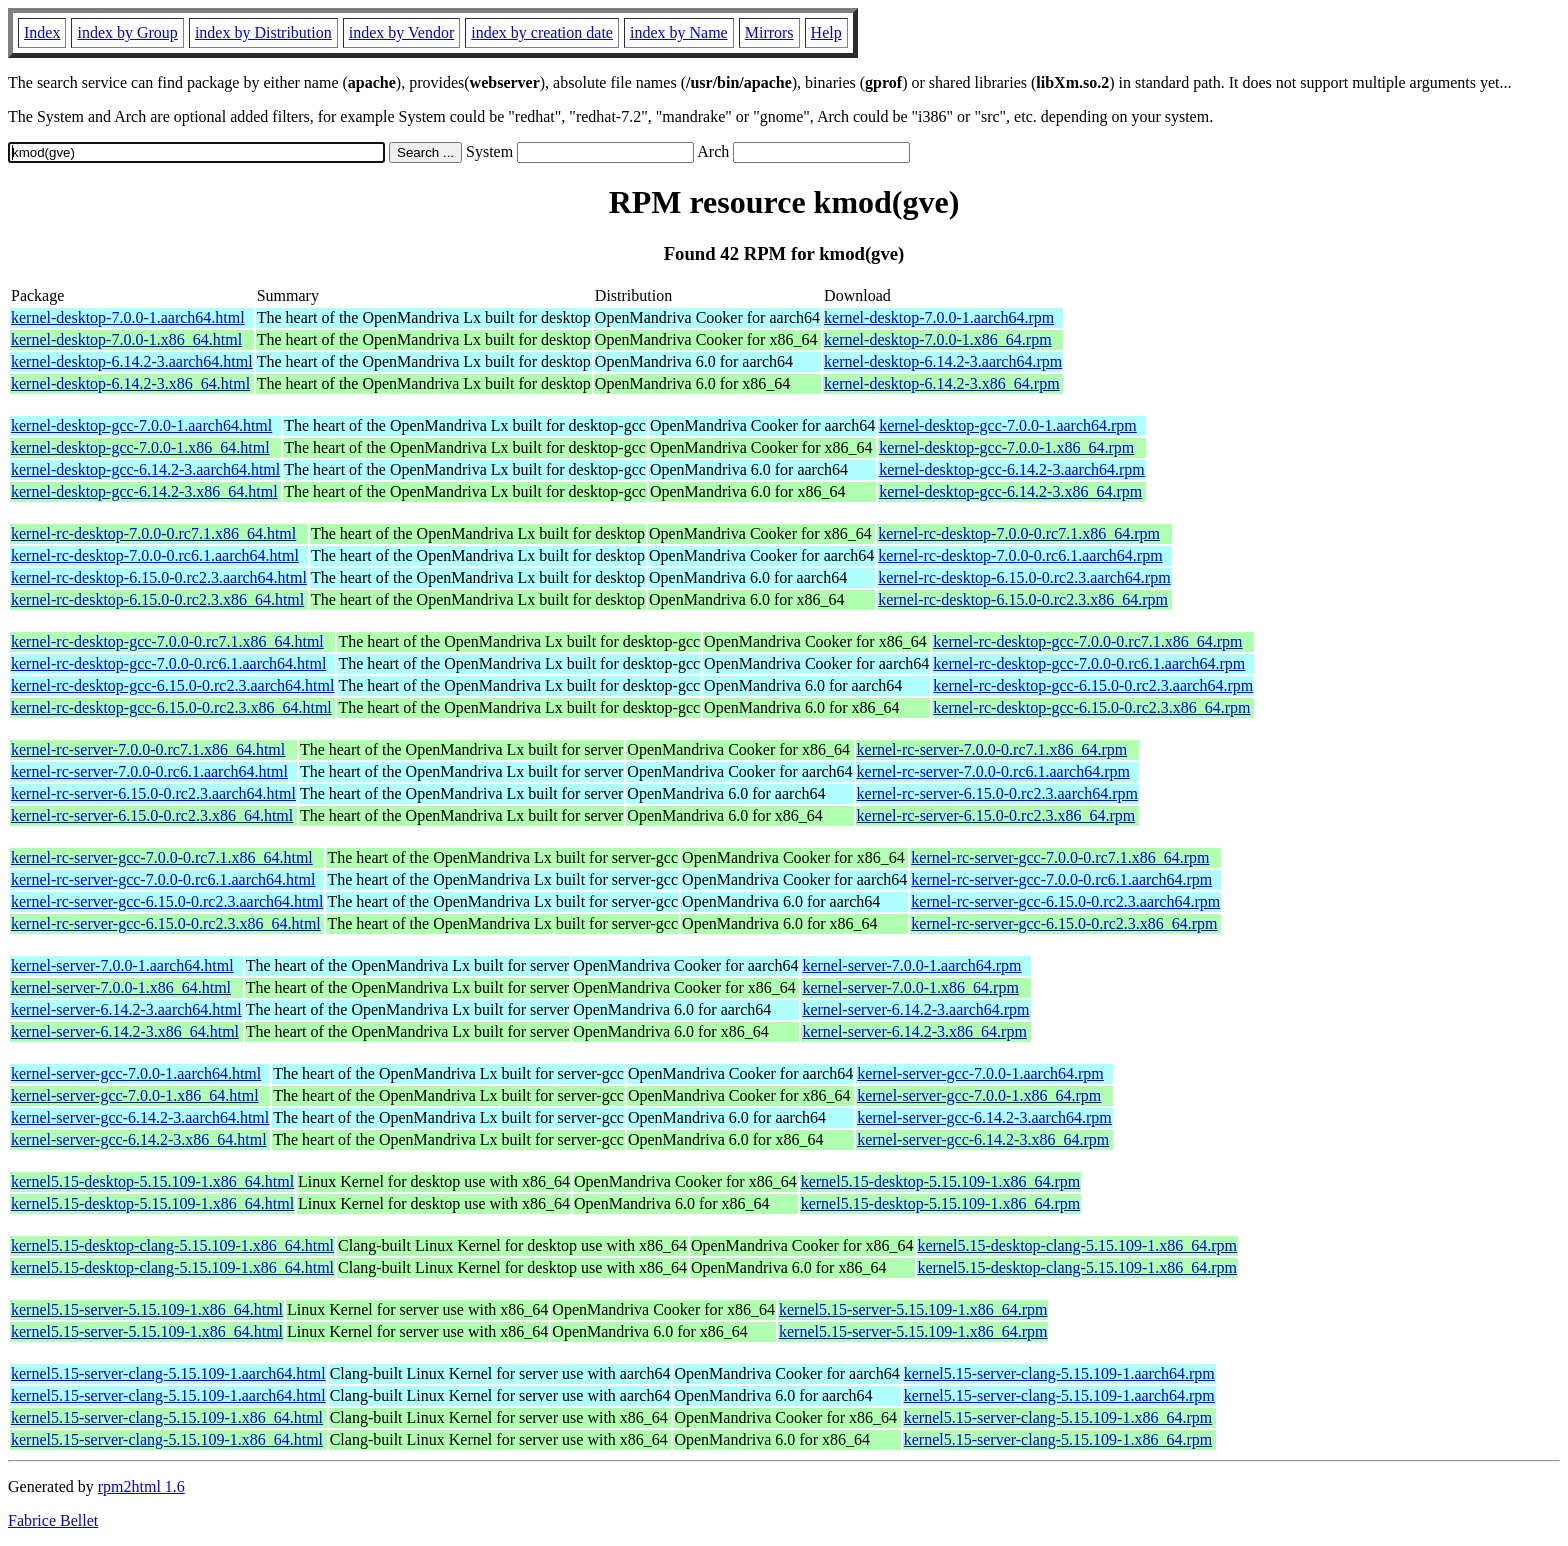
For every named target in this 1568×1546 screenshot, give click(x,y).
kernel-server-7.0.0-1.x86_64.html (121, 987)
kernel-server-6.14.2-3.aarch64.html (126, 1009)
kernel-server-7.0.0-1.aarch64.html (122, 965)
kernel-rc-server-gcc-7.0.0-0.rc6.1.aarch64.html (163, 879)
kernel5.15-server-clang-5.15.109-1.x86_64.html (167, 1417)
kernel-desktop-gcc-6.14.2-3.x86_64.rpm (1010, 491)
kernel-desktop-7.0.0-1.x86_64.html (126, 339)
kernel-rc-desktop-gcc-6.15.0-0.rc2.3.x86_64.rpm (1091, 707)
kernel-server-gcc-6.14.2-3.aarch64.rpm (984, 1117)
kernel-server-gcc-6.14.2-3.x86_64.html (139, 1139)
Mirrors (769, 32)
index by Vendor (401, 32)
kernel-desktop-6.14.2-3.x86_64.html (130, 383)
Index (42, 32)
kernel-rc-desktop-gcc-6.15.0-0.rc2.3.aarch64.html (172, 685)
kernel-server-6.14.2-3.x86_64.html (125, 1031)
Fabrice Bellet (53, 1520)
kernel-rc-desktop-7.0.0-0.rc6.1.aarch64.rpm (1020, 555)
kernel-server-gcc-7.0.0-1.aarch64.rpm (980, 1073)
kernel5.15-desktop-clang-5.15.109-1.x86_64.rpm (1077, 1245)
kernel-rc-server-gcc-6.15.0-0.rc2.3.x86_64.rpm (1064, 923)
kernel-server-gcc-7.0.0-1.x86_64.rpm (979, 1095)
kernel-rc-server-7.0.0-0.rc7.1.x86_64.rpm (992, 749)
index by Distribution (263, 32)
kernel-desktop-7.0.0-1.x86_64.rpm (938, 339)
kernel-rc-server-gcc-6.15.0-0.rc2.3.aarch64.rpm (1065, 901)
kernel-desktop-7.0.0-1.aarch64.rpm (939, 317)
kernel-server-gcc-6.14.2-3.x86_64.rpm (983, 1139)
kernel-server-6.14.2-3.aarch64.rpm (915, 1009)
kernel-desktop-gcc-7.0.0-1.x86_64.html (140, 447)
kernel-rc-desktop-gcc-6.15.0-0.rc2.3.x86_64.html (171, 707)
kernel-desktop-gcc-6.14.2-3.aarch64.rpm (1012, 469)
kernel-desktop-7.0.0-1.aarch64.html (128, 317)
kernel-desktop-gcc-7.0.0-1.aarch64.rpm (1008, 425)
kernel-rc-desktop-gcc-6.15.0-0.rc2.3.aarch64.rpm (1093, 685)
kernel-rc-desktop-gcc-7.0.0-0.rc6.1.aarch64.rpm (1089, 663)
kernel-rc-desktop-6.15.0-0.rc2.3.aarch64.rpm (1024, 577)
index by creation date (542, 32)
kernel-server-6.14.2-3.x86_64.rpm (914, 1031)
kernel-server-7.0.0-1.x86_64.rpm (910, 987)
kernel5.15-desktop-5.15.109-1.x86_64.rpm (941, 1181)
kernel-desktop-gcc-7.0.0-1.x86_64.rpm (1006, 447)
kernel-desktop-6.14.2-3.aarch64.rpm (943, 361)
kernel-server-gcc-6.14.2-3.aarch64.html (140, 1117)
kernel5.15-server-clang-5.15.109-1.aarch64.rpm (1059, 1373)
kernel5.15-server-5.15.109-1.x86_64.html (147, 1309)
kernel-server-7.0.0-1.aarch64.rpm (911, 965)
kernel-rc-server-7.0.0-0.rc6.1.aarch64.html (149, 771)
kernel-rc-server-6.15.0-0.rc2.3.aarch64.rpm (997, 793)
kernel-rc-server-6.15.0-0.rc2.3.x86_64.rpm (996, 815)
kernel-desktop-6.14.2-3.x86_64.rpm (942, 383)
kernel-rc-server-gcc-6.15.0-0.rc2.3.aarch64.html (167, 901)
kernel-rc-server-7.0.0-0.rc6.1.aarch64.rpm (993, 771)
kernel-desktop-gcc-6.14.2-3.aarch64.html (145, 469)
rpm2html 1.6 (141, 1486)
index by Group (127, 32)
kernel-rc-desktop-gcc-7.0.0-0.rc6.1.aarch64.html (168, 663)
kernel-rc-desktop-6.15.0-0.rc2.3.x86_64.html (157, 599)
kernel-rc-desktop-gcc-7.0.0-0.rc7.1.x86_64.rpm (1087, 641)
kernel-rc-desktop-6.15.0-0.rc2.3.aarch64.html (159, 577)
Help (826, 32)
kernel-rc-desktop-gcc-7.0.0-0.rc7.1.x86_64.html (167, 641)
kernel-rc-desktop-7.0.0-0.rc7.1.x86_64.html (153, 533)
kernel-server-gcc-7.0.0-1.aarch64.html (136, 1073)
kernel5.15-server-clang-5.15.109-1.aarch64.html (168, 1373)
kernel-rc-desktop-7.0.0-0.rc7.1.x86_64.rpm (1019, 533)
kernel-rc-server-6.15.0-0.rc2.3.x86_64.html (152, 815)
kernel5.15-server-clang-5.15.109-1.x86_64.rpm (1058, 1417)
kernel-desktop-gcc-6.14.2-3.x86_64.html (144, 491)
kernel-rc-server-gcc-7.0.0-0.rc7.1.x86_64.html (162, 857)
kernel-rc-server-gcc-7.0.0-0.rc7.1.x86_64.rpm (1060, 857)
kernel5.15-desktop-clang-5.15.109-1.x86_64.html (172, 1245)
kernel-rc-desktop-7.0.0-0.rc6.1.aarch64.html (155, 555)
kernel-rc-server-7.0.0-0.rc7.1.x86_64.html (148, 749)
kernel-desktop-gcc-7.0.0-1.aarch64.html (141, 425)
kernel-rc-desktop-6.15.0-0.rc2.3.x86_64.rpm (1023, 599)
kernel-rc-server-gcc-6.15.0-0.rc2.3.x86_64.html (166, 923)
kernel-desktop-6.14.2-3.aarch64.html (132, 361)
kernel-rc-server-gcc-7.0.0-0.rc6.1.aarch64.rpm (1061, 879)
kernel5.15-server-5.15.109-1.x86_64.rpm (913, 1309)
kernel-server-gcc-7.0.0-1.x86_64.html (135, 1095)
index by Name (679, 32)
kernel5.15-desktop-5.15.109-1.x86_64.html (152, 1181)
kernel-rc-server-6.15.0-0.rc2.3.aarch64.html (153, 793)
